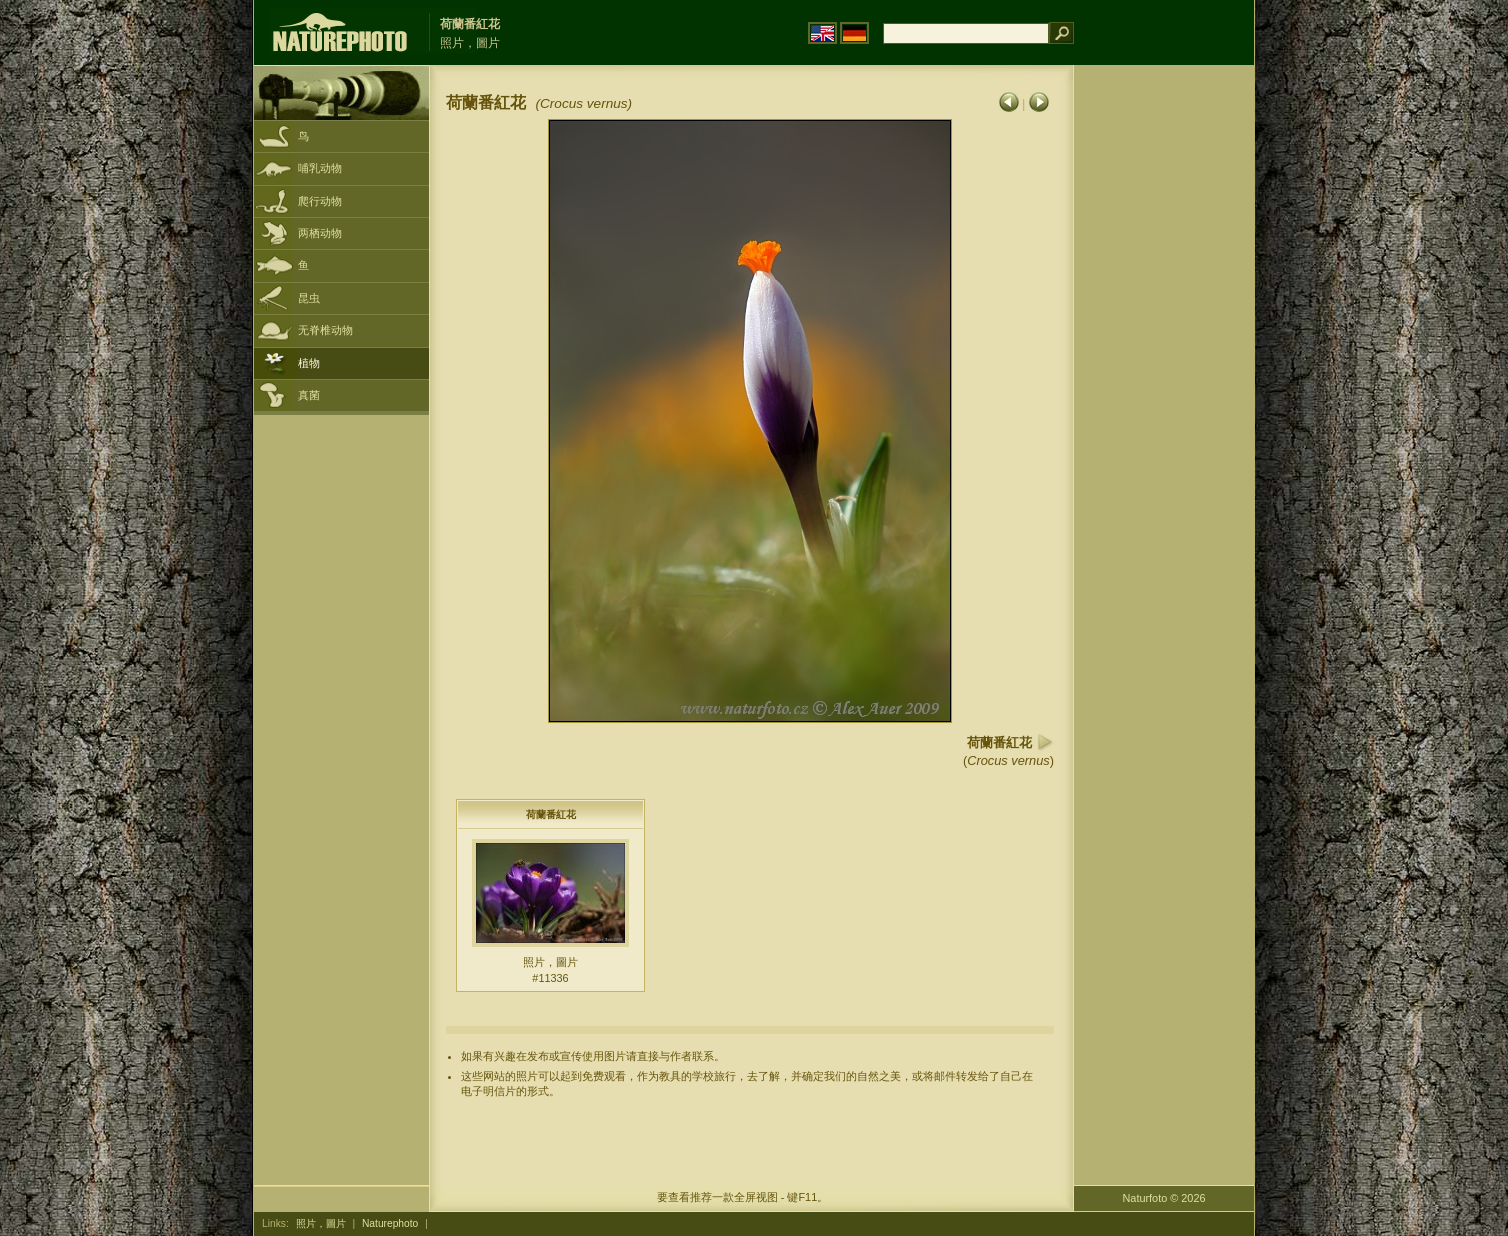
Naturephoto (390, 1223)
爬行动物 (320, 201)
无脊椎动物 (325, 330)
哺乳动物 (320, 168)
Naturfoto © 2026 (1164, 1198)
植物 (309, 363)
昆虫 (309, 298)
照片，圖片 (321, 1223)
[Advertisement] (1164, 385)
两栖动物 (320, 233)
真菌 (309, 395)
